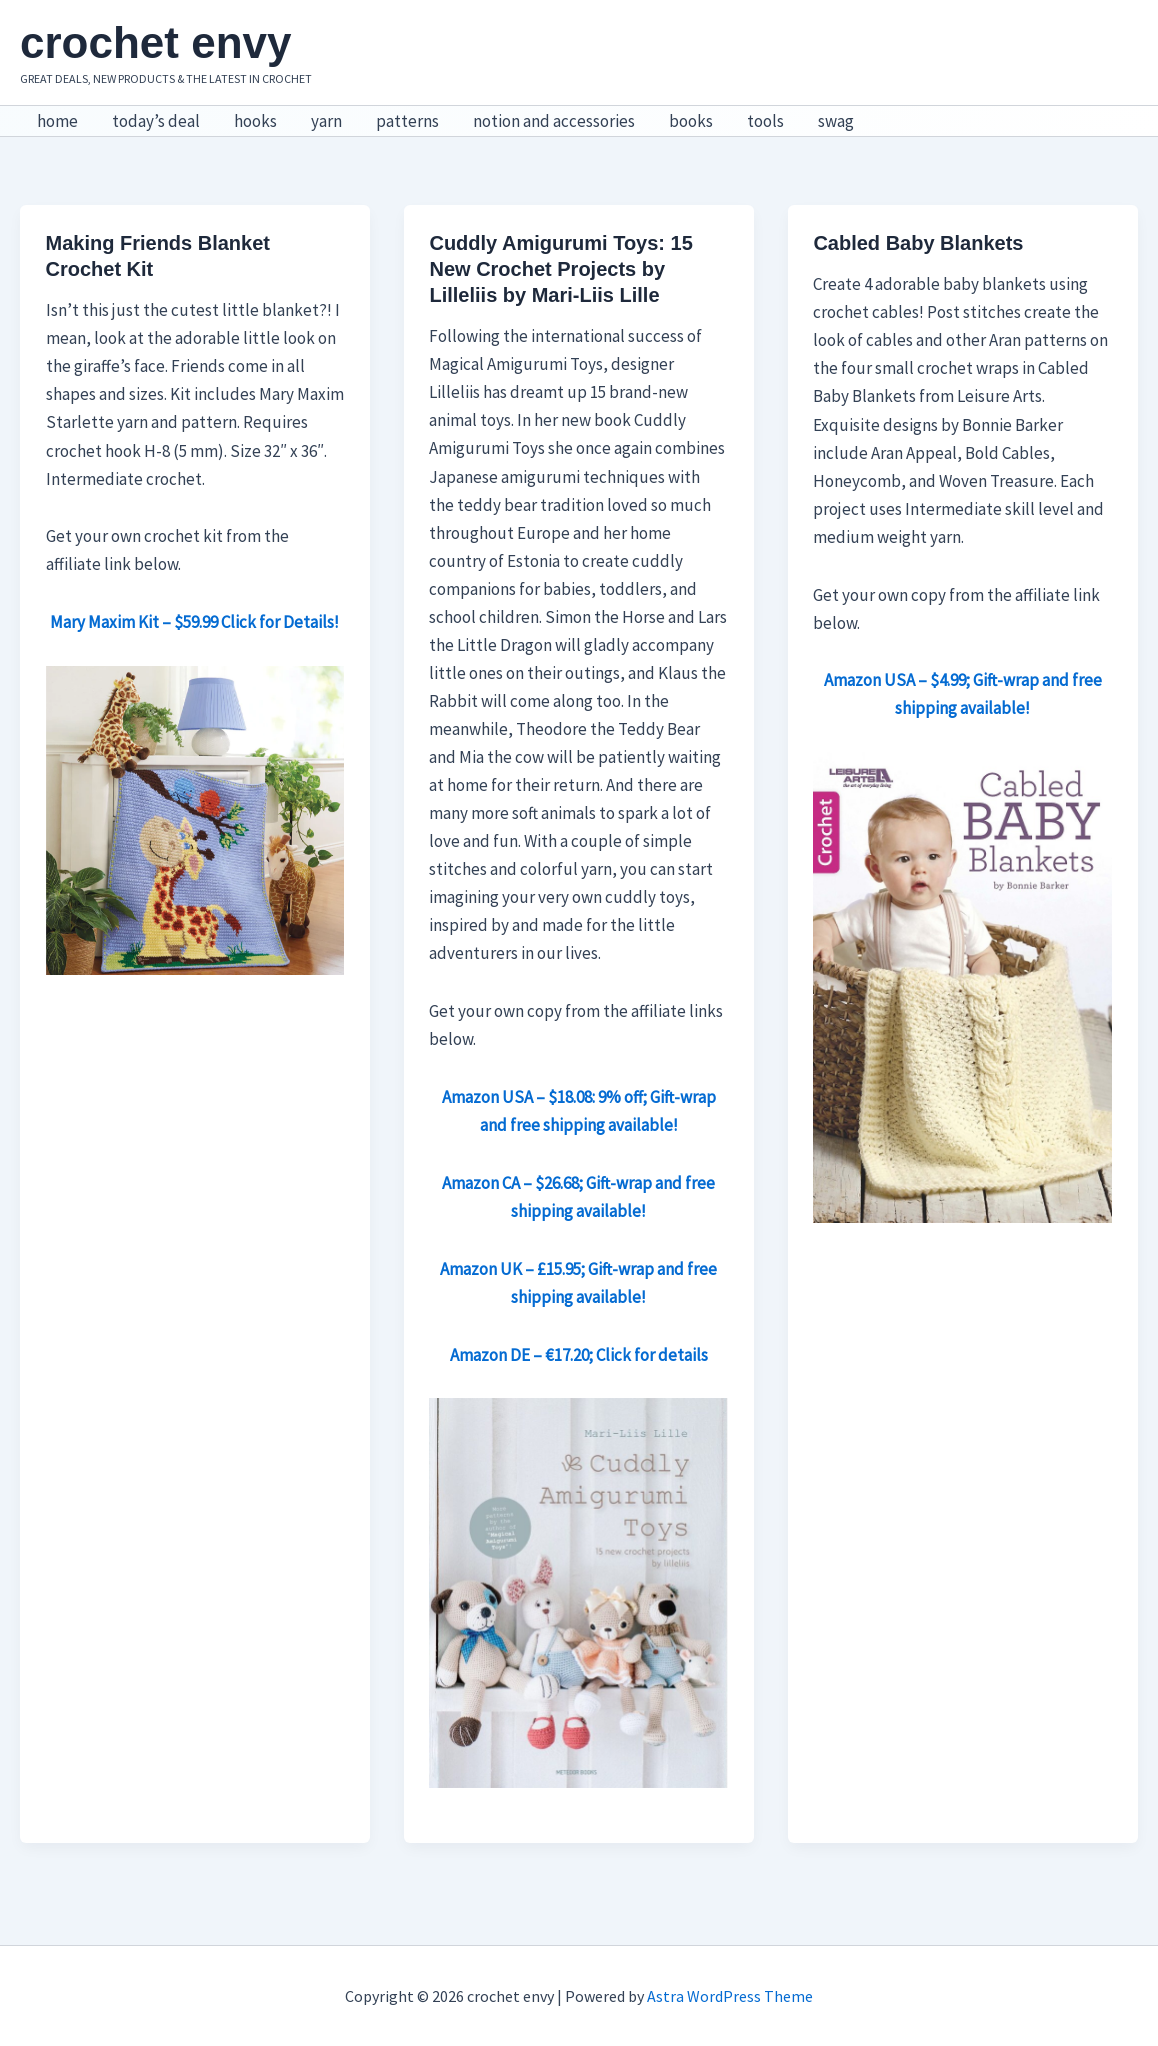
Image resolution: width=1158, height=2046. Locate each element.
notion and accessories (554, 121)
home (57, 121)
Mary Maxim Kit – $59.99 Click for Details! (194, 622)
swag (836, 121)
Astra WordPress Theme (730, 1996)
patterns (407, 121)
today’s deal (156, 121)
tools (765, 121)
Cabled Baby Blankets (918, 243)
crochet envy (155, 42)
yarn (326, 121)
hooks (255, 121)
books (691, 121)
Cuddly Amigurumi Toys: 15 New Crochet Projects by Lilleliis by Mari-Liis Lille (560, 269)
